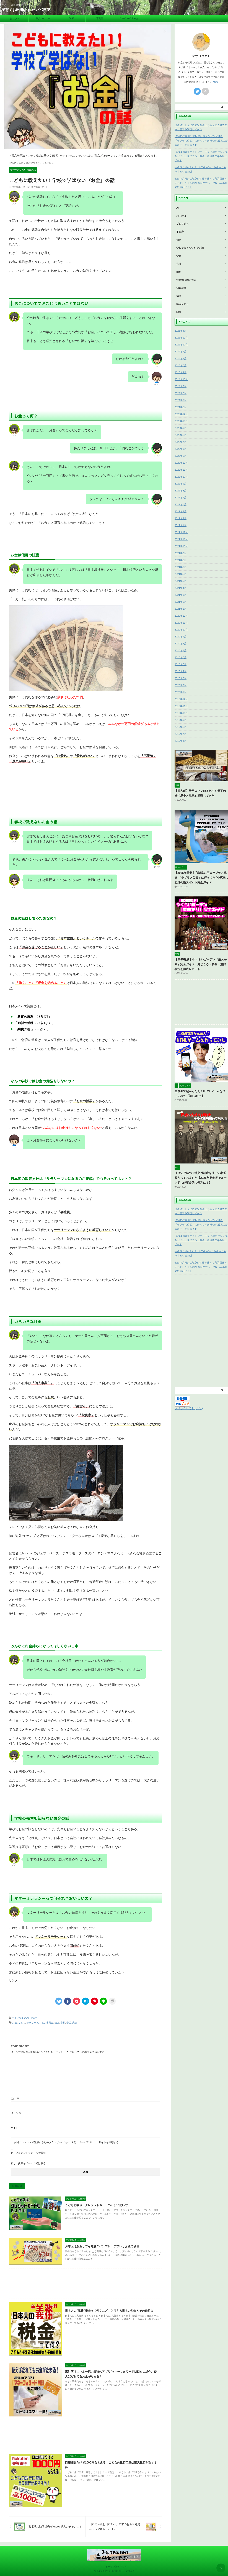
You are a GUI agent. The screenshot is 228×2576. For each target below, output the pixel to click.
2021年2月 (180, 601)
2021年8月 (180, 560)
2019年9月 (180, 720)
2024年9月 (180, 386)
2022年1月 (180, 525)
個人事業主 (47, 2022)
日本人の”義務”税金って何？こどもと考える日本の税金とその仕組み (109, 2310)
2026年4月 (180, 330)
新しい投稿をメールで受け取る (28, 2163)
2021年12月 (181, 532)
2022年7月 (180, 497)
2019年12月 (181, 699)
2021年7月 (180, 567)
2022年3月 (180, 511)
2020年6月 (180, 657)
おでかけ (14, 18)
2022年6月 (180, 504)
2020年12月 (181, 615)
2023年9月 (180, 428)
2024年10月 (181, 379)
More (215, 81)
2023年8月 (180, 435)
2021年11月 (181, 539)
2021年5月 (180, 581)
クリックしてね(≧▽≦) (189, 1408)
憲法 (74, 2022)
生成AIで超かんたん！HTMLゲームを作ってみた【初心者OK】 (200, 169)
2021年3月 (180, 594)
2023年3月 (180, 448)
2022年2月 (180, 518)
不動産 (99, 18)
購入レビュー (43, 18)
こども (21, 2022)
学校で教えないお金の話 (24, 2017)
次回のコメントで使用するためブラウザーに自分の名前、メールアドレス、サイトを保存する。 (67, 2142)
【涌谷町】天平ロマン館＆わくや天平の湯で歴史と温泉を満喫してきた (201, 127)
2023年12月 (181, 414)
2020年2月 (180, 685)
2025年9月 (180, 351)
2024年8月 (180, 393)
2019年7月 (180, 733)
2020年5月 (180, 664)
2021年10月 (181, 546)
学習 (71, 18)
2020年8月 (180, 643)
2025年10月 (181, 344)
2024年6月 (180, 407)
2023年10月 (181, 421)
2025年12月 (181, 337)
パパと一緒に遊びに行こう (114, 2566)
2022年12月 (181, 462)
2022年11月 (181, 469)
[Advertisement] (85, 801)
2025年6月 (180, 365)
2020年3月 (180, 678)
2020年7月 (180, 650)
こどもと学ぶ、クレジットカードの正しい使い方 (96, 2205)
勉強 (57, 2022)
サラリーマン (33, 2022)
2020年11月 (181, 622)
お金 (14, 2022)
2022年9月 (180, 483)
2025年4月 (180, 372)
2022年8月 (180, 490)
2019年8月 (180, 727)
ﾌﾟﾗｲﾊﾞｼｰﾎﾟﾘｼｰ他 (128, 18)
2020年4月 (180, 671)
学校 (63, 2022)
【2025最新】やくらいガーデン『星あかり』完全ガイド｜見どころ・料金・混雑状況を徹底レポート (201, 156)
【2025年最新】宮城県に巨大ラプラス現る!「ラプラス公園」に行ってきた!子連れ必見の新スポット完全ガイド (201, 140)
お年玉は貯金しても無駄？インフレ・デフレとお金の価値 (102, 2246)
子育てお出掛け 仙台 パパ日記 (26, 10)
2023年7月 (180, 441)
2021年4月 (180, 587)
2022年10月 (181, 476)
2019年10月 (181, 713)
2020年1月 (180, 692)
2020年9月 (180, 636)
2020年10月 (181, 629)
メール (16, 2113)
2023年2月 (180, 455)
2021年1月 (180, 608)
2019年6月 (180, 740)
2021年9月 (180, 553)
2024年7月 (180, 400)
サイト (14, 2127)
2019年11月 (181, 706)
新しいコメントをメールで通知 (28, 2152)
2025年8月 (180, 358)
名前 (15, 2098)
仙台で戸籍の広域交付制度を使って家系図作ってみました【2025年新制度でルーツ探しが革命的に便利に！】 (201, 183)
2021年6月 (180, 574)
